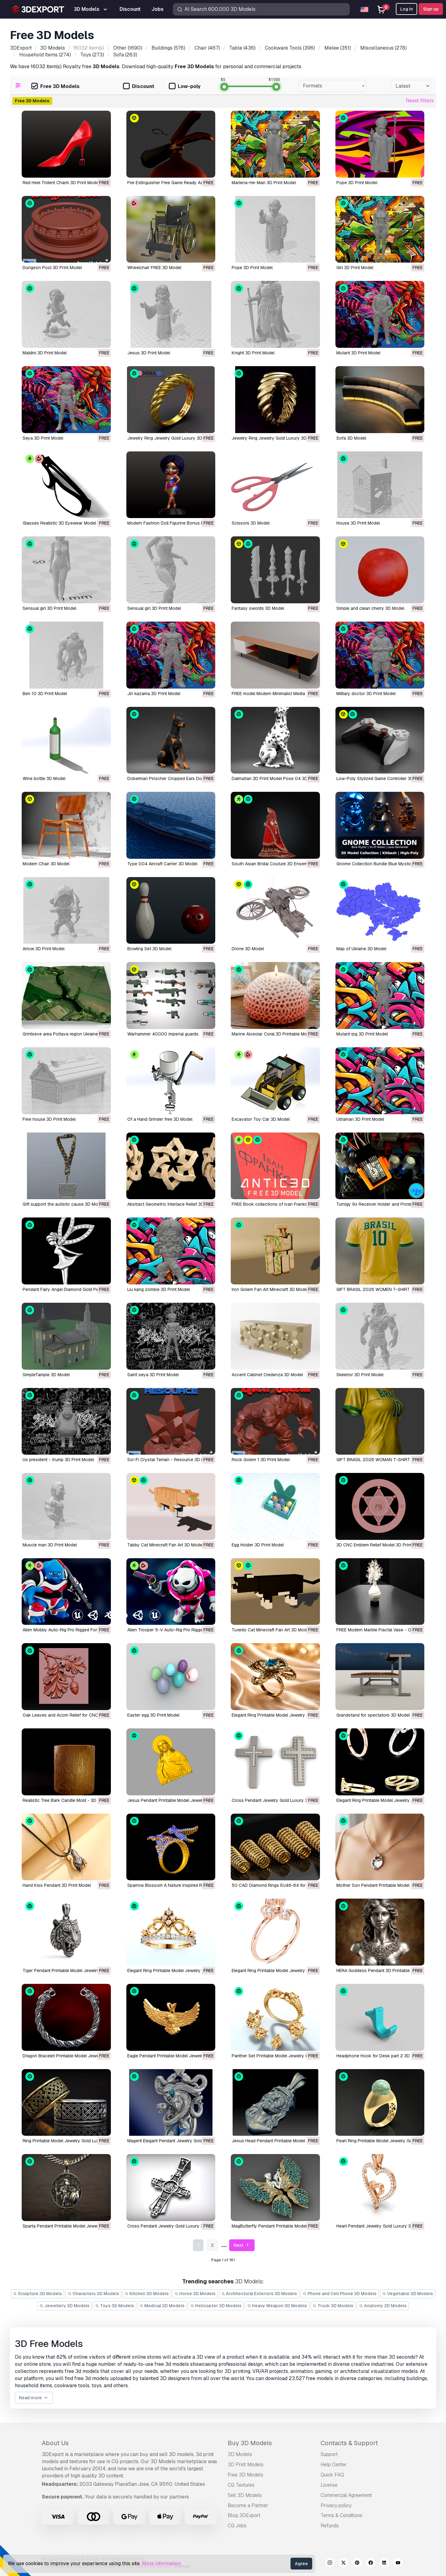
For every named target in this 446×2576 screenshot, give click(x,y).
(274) (44, 54)
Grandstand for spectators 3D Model (373, 1715)
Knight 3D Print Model (253, 353)
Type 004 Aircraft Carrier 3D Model (162, 864)
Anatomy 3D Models (383, 2305)
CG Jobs (237, 2525)
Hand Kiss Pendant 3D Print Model (57, 1885)
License (329, 2485)
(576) (167, 48)
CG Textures (241, 2485)
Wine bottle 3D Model (44, 778)
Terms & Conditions (341, 2515)
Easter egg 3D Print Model (153, 1715)
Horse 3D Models (195, 2293)
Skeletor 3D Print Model (359, 1374)
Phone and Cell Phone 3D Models (340, 2293)
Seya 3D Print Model (43, 438)
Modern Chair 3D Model (46, 864)
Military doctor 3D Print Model (366, 693)
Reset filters (420, 100)
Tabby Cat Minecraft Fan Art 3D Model (165, 1545)
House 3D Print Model (358, 523)
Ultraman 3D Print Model (360, 1119)
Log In (406, 9)
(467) (206, 48)
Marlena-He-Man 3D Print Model (264, 182)
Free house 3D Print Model (49, 1119)
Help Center (334, 2464)
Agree (301, 2563)
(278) (383, 48)
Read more (34, 2398)
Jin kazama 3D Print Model (153, 693)
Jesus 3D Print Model (148, 353)
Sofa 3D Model (351, 438)
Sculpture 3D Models (37, 2293)
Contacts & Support (349, 2443)
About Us (55, 2443)
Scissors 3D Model (250, 523)
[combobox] (333, 86)
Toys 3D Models (114, 2305)
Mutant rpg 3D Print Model (362, 1034)
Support (329, 2454)
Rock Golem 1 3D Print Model (261, 1459)
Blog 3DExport (244, 2515)
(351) (337, 48)
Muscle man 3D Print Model (50, 1545)
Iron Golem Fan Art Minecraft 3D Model (270, 1289)
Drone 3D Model (248, 948)
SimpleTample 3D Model (46, 1374)
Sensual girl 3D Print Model (49, 608)
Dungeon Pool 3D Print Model (52, 267)
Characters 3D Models (93, 2293)
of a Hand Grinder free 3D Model (159, 1119)
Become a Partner (248, 2505)
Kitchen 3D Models (147, 2293)
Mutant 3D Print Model (358, 353)
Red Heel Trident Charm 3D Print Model (61, 182)
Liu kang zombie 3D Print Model (158, 1289)
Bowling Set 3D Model (149, 948)
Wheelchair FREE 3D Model (154, 267)
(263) (124, 54)
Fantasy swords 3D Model (258, 608)
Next (242, 2245)
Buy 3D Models (250, 2443)
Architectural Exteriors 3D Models (259, 2293)
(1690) (127, 48)
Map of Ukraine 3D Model (361, 948)
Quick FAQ (332, 2475)
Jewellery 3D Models (64, 2305)
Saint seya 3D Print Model (153, 1374)
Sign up (431, 9)
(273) (91, 54)
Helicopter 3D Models (216, 2305)
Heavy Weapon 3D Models (277, 2305)
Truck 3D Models (333, 2305)
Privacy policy (336, 2505)
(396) (289, 48)
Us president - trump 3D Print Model (58, 1459)
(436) (242, 48)
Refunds (330, 2525)
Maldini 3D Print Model (45, 353)
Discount (138, 86)
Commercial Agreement (346, 2495)
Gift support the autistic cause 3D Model (63, 1204)
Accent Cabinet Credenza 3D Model (267, 1374)
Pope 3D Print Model (356, 182)
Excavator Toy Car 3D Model (261, 1119)
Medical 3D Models (162, 2305)
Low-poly (184, 86)
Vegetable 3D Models (407, 2293)
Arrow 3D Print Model (43, 948)
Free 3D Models (55, 86)
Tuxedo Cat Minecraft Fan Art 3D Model (271, 1630)
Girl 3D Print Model (354, 267)
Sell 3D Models (245, 2495)
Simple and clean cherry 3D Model (370, 608)
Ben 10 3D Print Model (45, 693)
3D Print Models (246, 2464)
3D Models (240, 2454)
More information (161, 2563)
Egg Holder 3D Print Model (258, 1545)
